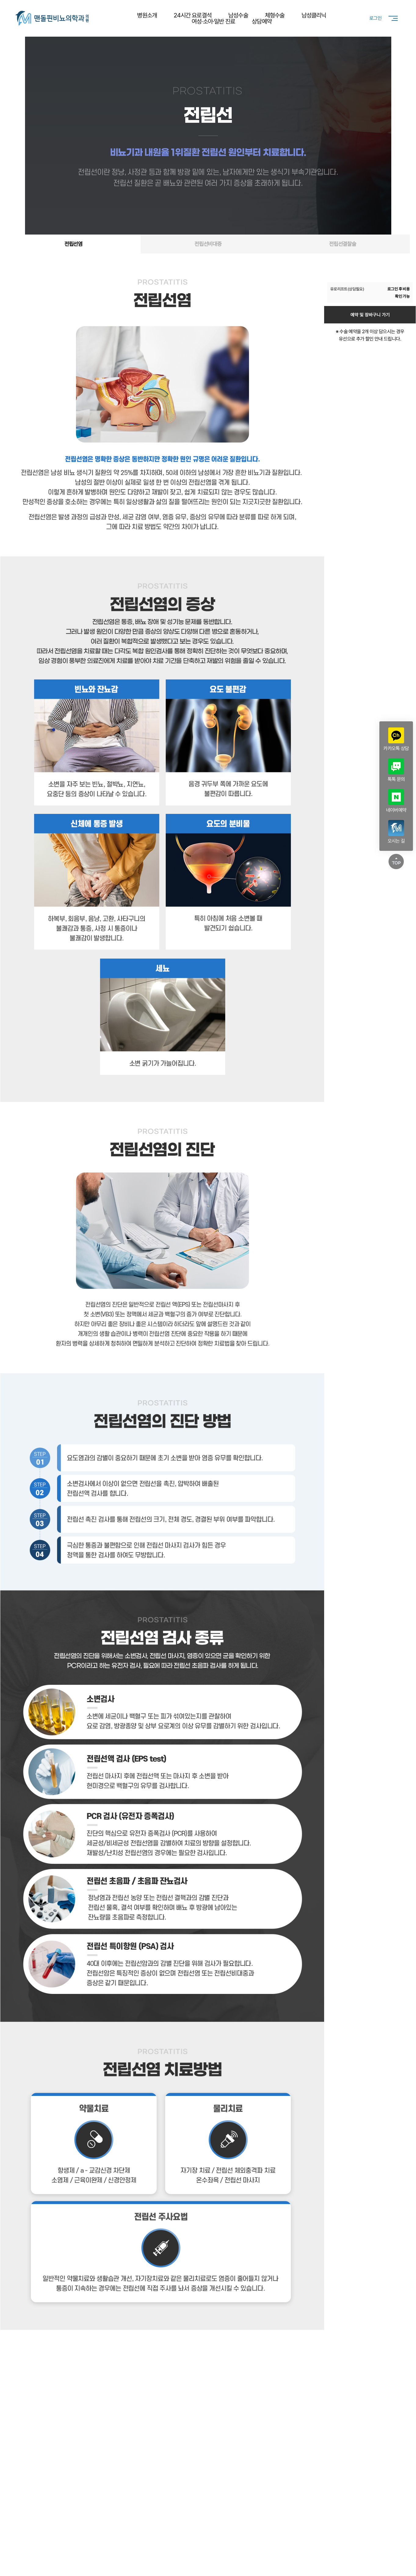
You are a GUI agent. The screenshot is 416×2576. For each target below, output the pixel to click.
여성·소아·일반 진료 (213, 21)
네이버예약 (396, 801)
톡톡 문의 (396, 770)
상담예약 (262, 21)
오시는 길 (396, 832)
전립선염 (73, 244)
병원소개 (147, 15)
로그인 (375, 18)
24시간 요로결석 (193, 15)
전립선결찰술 (342, 244)
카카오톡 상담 (396, 739)
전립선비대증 (208, 244)
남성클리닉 (314, 15)
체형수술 (275, 15)
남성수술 (238, 15)
